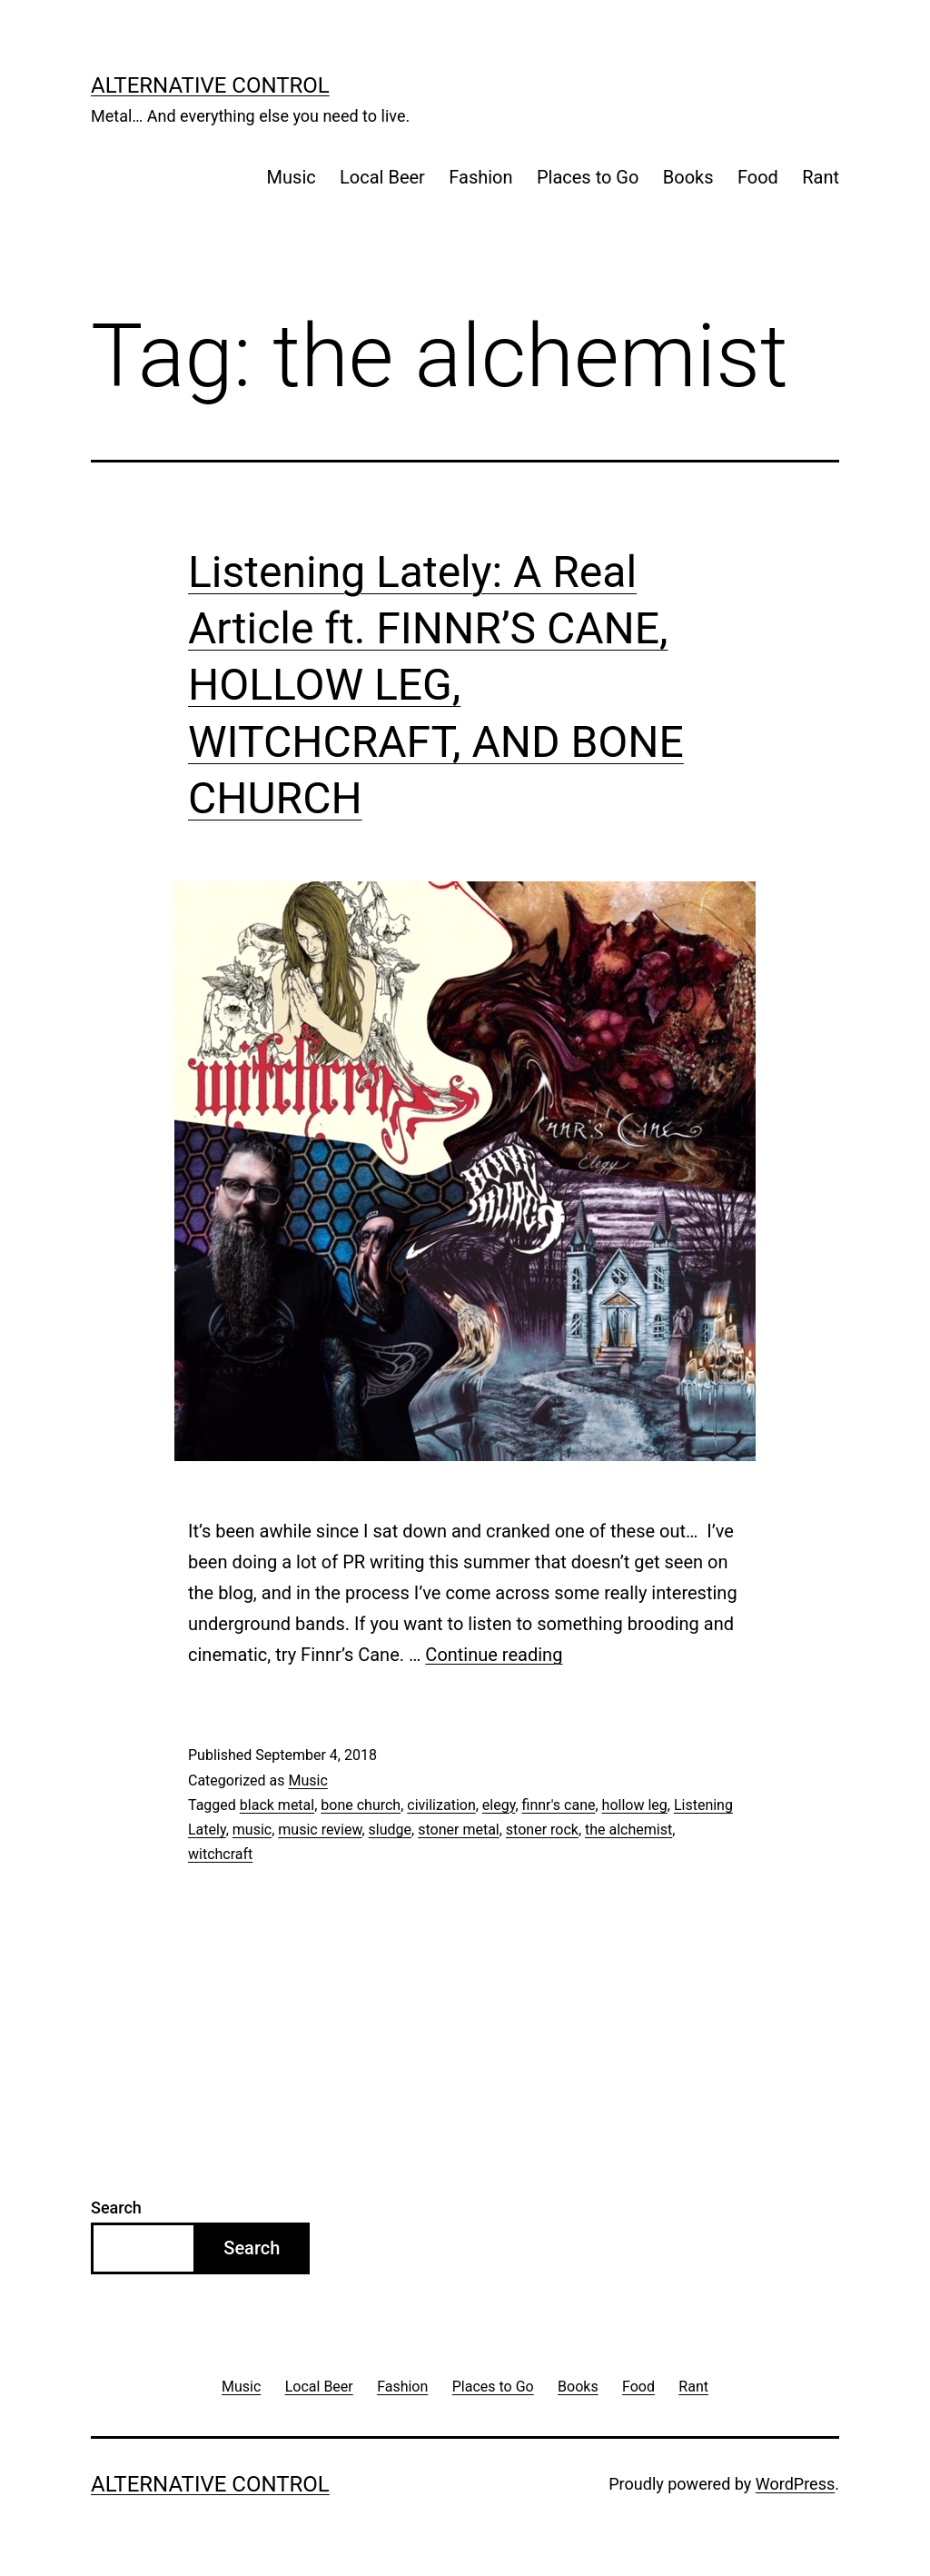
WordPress (795, 2483)
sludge (390, 1829)
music (252, 1829)
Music (291, 177)
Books (688, 177)
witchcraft (220, 1854)
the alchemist (628, 1829)
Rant (820, 177)
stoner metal (459, 1829)
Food (757, 177)
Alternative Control (210, 85)
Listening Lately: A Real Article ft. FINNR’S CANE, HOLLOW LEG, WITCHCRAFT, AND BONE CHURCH (436, 685)
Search (116, 2207)
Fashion (480, 177)
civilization (441, 1805)
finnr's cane (559, 1805)
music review (319, 1829)
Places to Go (587, 177)
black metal (277, 1805)
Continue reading (493, 1655)
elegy (499, 1805)
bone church (361, 1805)
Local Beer (382, 177)
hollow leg (635, 1805)
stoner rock (542, 1829)
